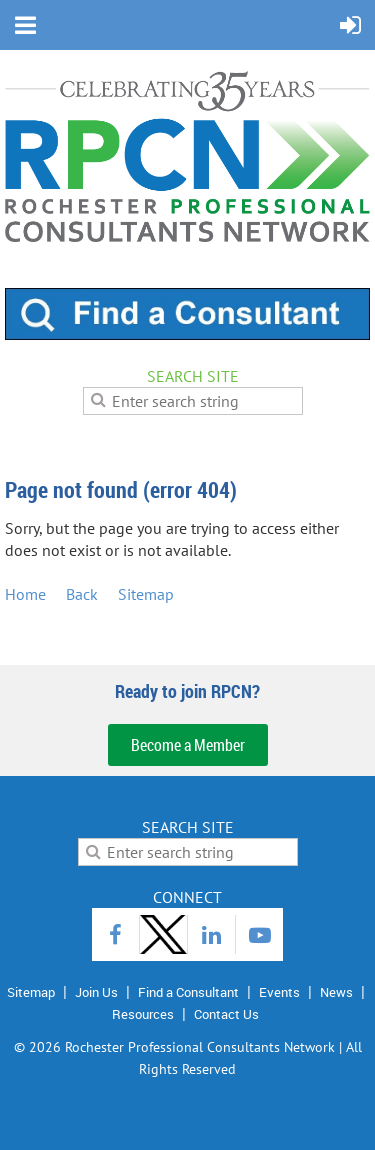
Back (82, 594)
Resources (143, 1014)
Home (25, 594)
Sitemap (146, 594)
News (336, 992)
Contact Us (226, 1014)
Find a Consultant (188, 992)
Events (279, 992)
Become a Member (188, 745)
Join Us (96, 992)
